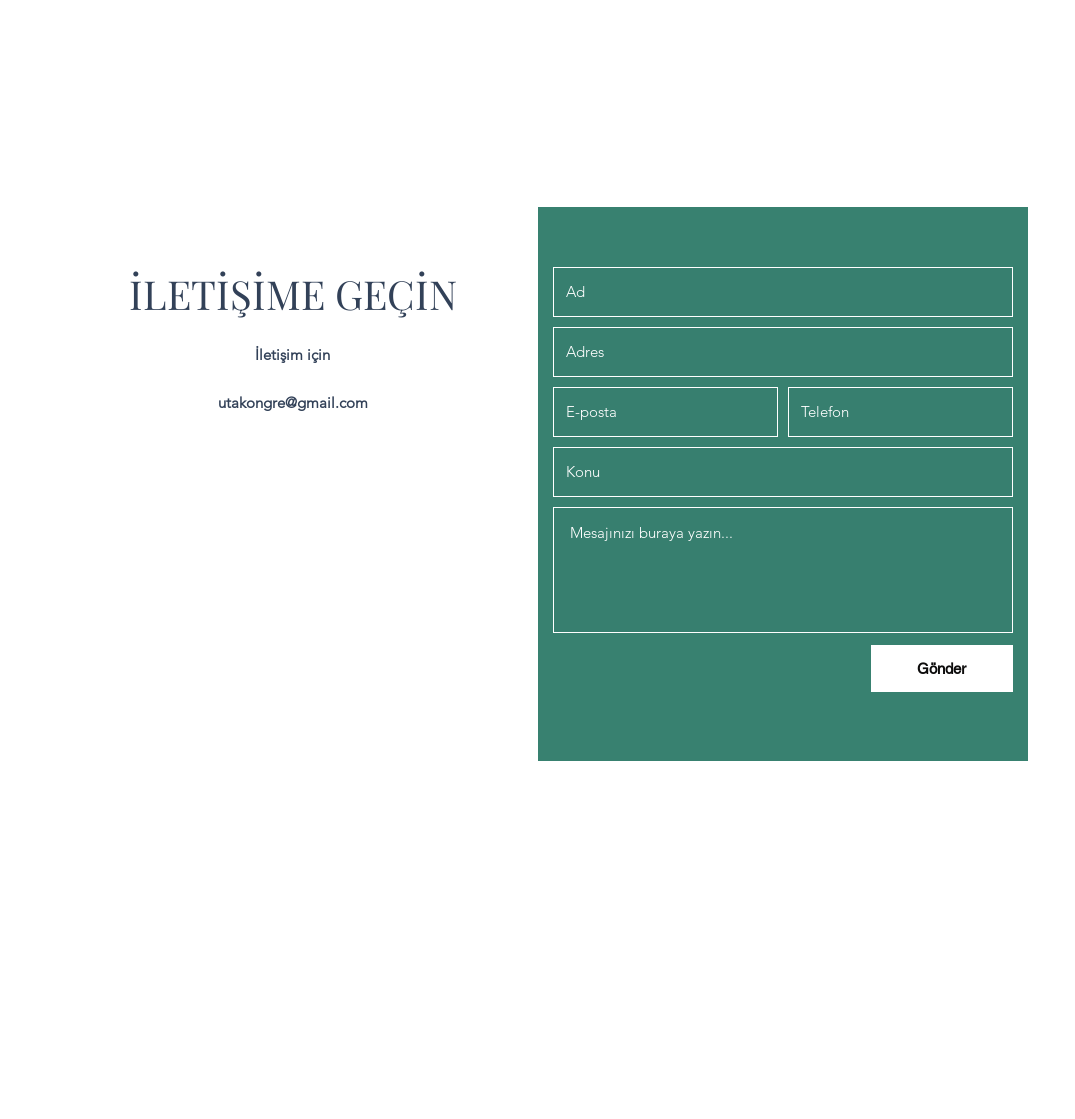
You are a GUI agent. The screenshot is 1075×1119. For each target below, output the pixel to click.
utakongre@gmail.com (293, 402)
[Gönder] (942, 668)
